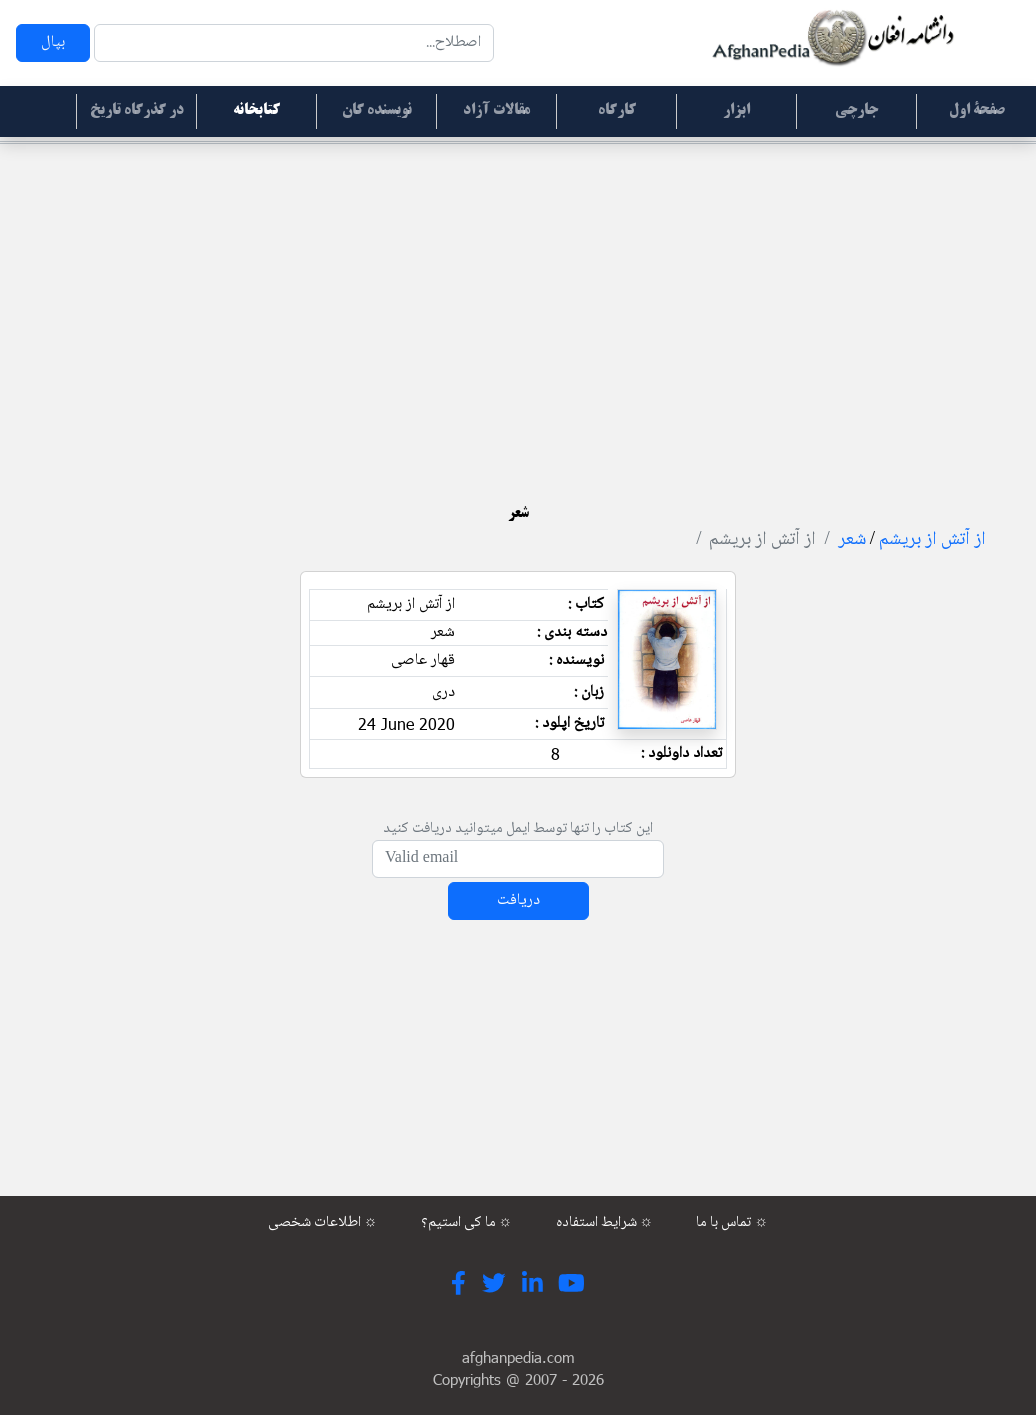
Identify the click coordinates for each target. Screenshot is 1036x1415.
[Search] (294, 43)
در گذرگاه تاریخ (137, 111)
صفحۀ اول (977, 111)
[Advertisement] (518, 300)
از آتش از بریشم (932, 540)
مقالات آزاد (496, 111)
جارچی (856, 111)
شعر (852, 540)
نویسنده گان (377, 111)
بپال (53, 42)
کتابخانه (256, 111)
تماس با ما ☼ (732, 1223)
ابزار (736, 111)
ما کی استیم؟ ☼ (467, 1223)
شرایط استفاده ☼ (605, 1223)
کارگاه (617, 111)
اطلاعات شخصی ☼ (323, 1223)
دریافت (518, 900)
